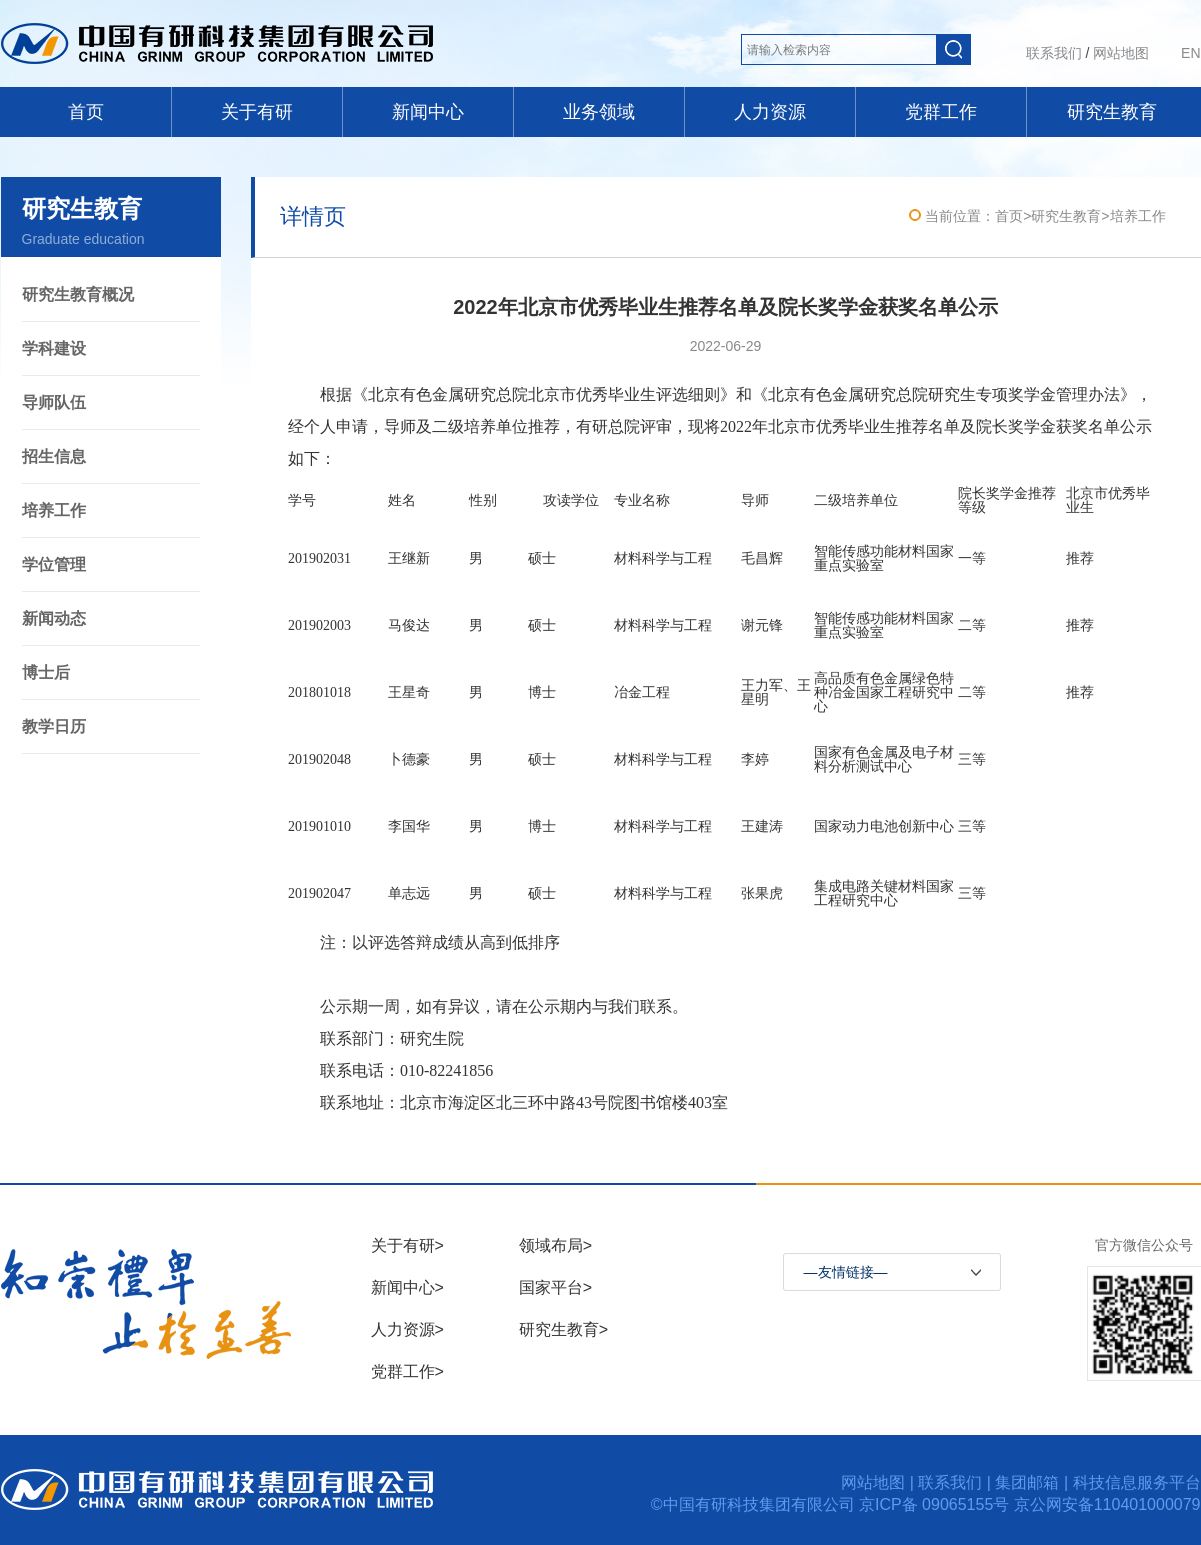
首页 (86, 112)
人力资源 (770, 112)
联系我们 (1054, 53)
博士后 (46, 672)
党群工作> (407, 1371)
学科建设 (54, 348)
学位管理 (54, 564)
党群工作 (941, 112)
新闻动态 (54, 618)
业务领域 (599, 112)
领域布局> (555, 1245)
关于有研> (407, 1245)
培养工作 (54, 510)
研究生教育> (563, 1329)
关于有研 (257, 112)
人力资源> (407, 1329)
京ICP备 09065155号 (936, 1504)
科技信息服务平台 (1137, 1482)
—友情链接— (846, 1272)
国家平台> (555, 1287)
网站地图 (1121, 53)
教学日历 (54, 726)
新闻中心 (428, 112)
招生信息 (54, 456)
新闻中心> (407, 1287)
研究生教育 (1112, 112)
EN (1190, 53)
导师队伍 (54, 402)
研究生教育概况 (78, 294)
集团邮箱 (1027, 1482)
